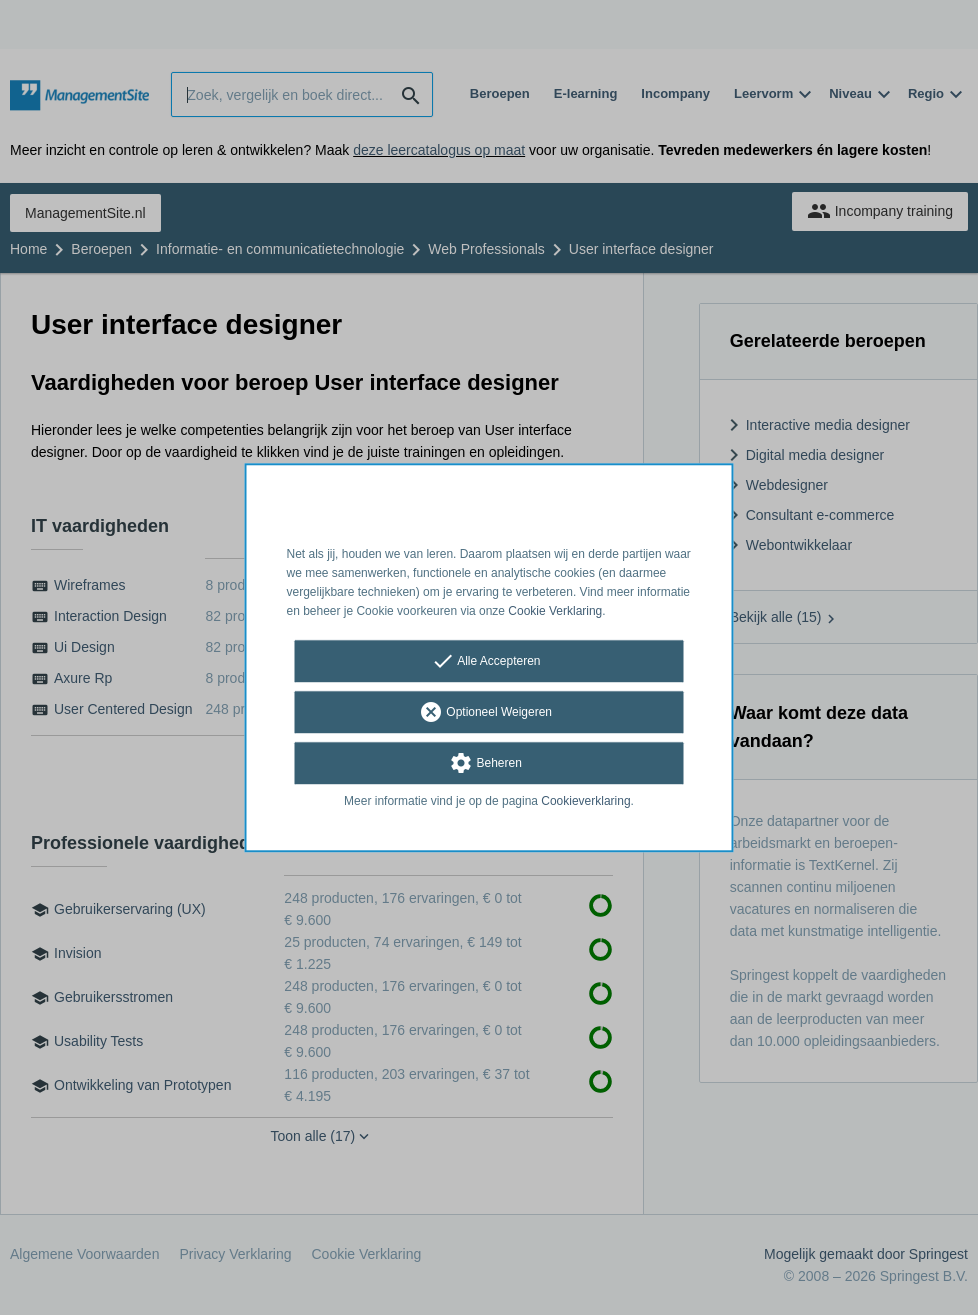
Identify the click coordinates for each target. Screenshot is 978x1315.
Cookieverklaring (585, 802)
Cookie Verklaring (555, 611)
